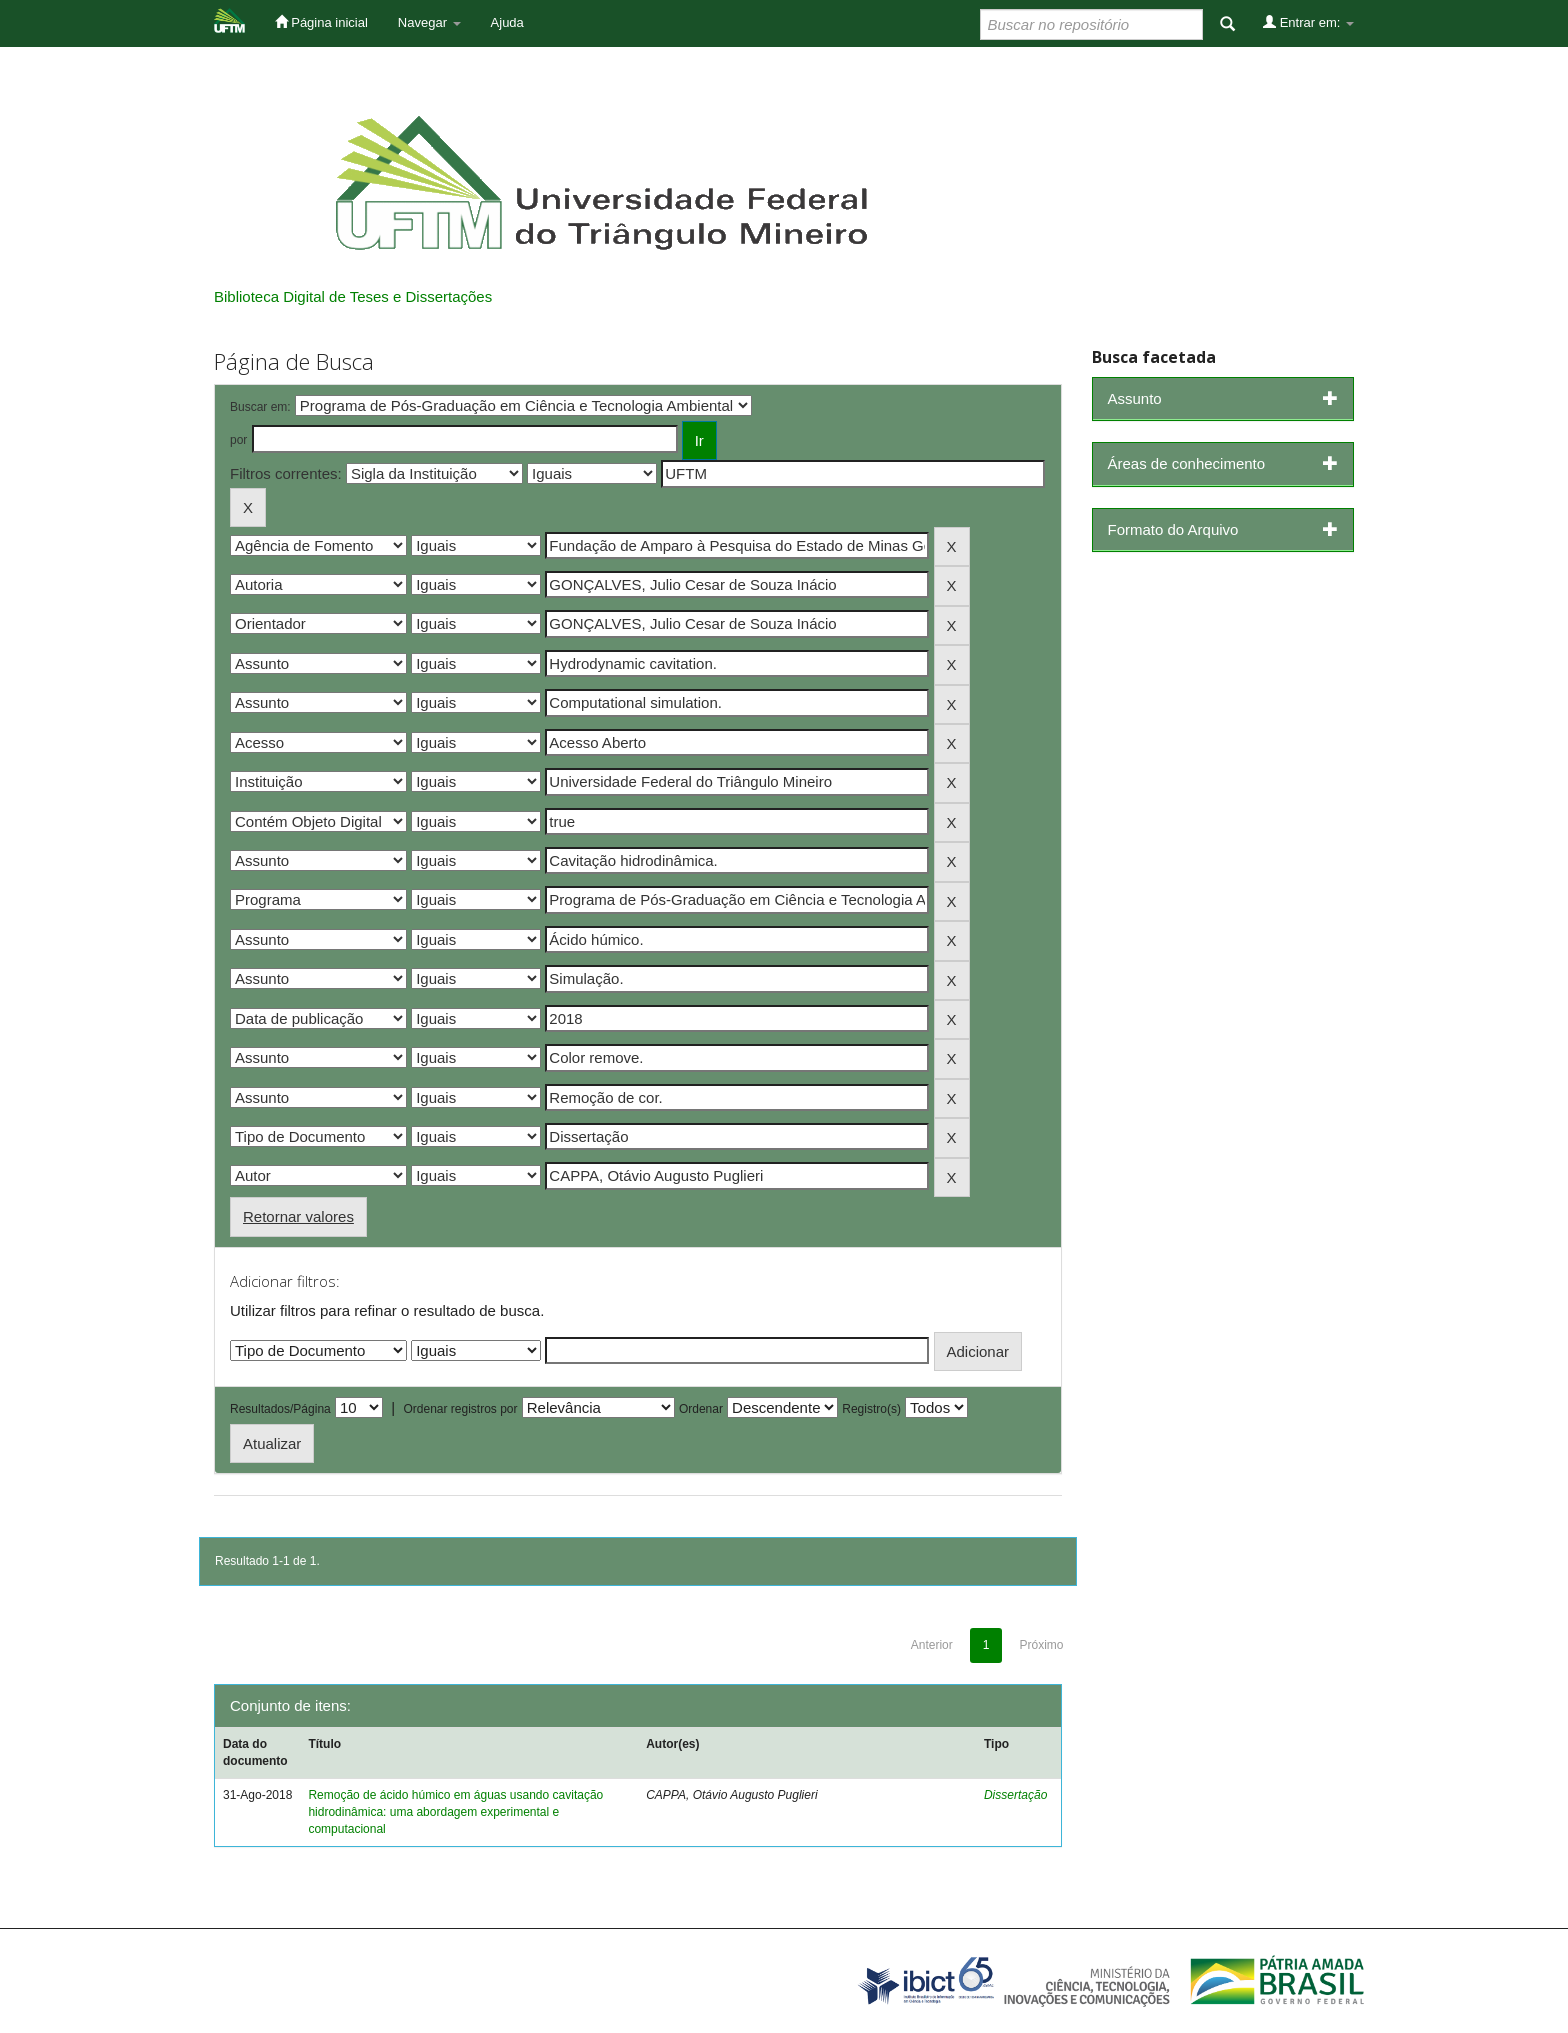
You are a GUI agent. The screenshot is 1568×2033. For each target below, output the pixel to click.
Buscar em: (260, 407)
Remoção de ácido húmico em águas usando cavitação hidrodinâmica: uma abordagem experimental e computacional (455, 1812)
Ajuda (507, 22)
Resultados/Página (280, 1409)
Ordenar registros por (460, 1409)
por (238, 440)
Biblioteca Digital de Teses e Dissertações (353, 296)
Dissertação (1015, 1795)
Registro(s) (871, 1409)
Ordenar (701, 1409)
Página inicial (321, 22)
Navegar (429, 22)
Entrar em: (1308, 22)
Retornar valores (298, 1216)
